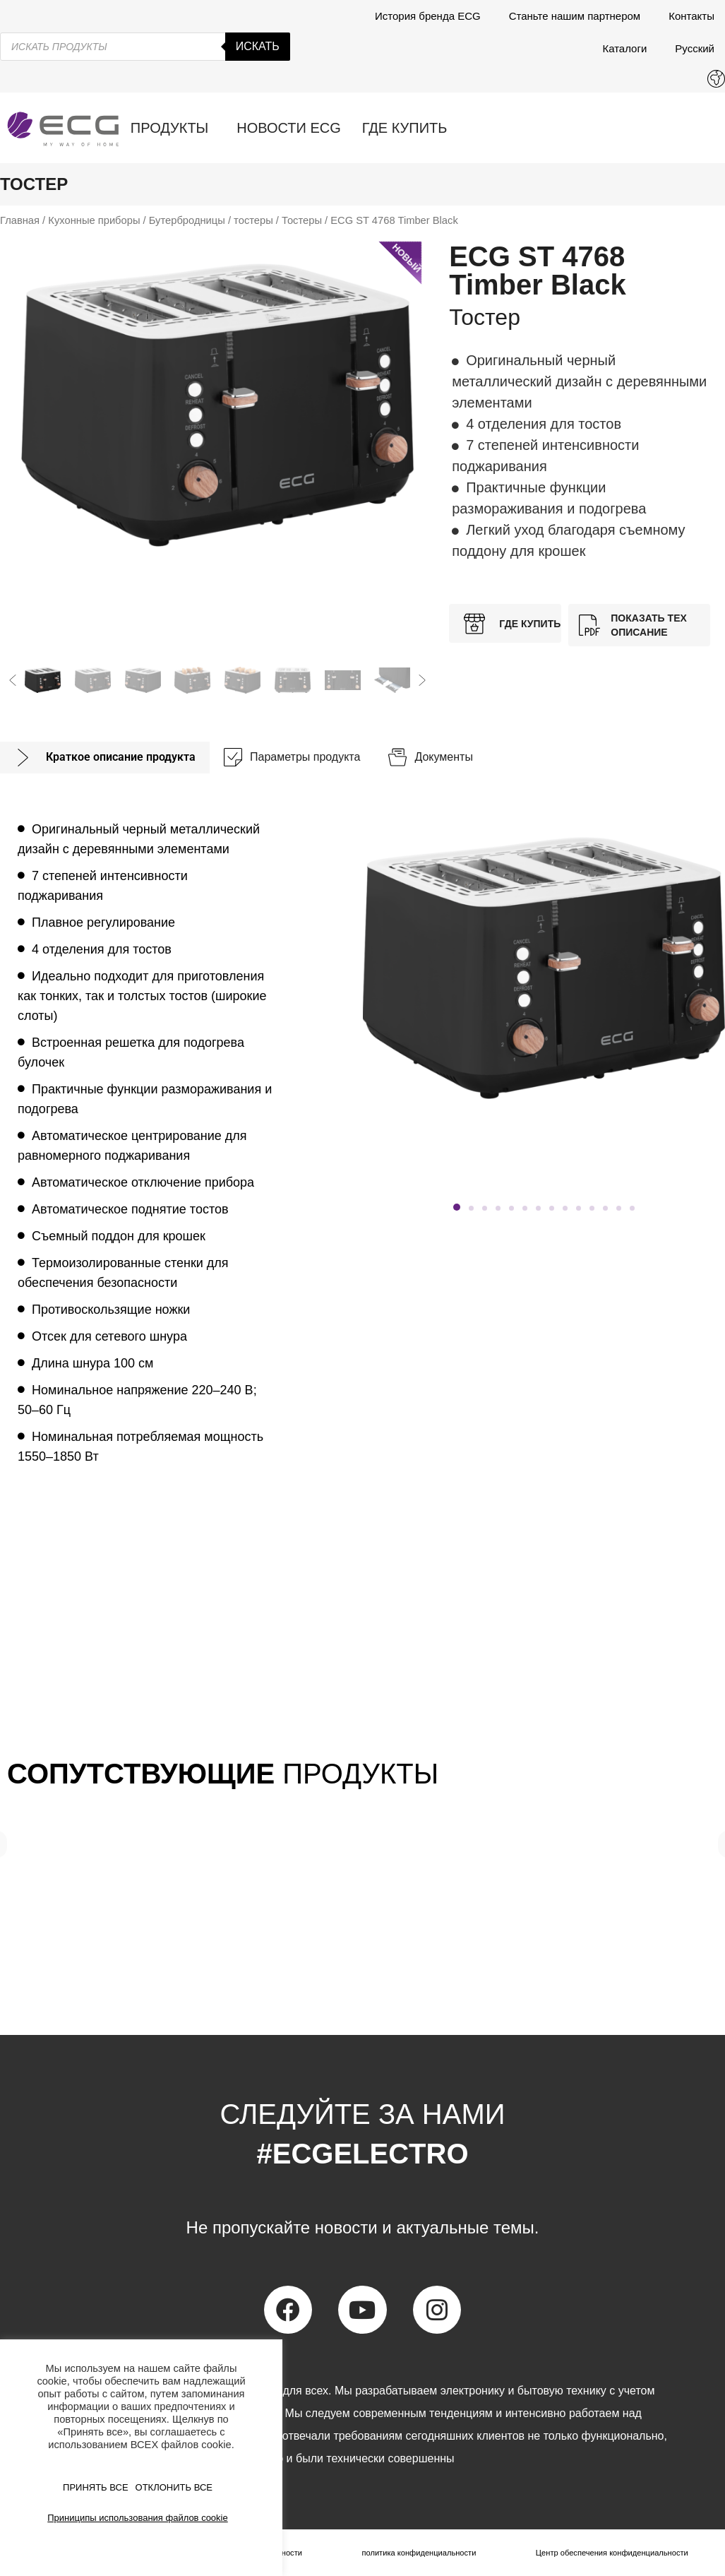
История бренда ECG (428, 16)
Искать (258, 46)
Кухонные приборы (94, 220)
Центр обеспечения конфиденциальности (610, 2553)
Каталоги (624, 48)
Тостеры (302, 220)
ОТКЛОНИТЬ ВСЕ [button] (174, 2487)
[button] (12, 680)
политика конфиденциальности (416, 2553)
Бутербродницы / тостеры (211, 220)
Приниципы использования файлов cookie (137, 2517)
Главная (20, 220)
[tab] (105, 757)
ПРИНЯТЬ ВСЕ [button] (95, 2487)
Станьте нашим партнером (575, 16)
